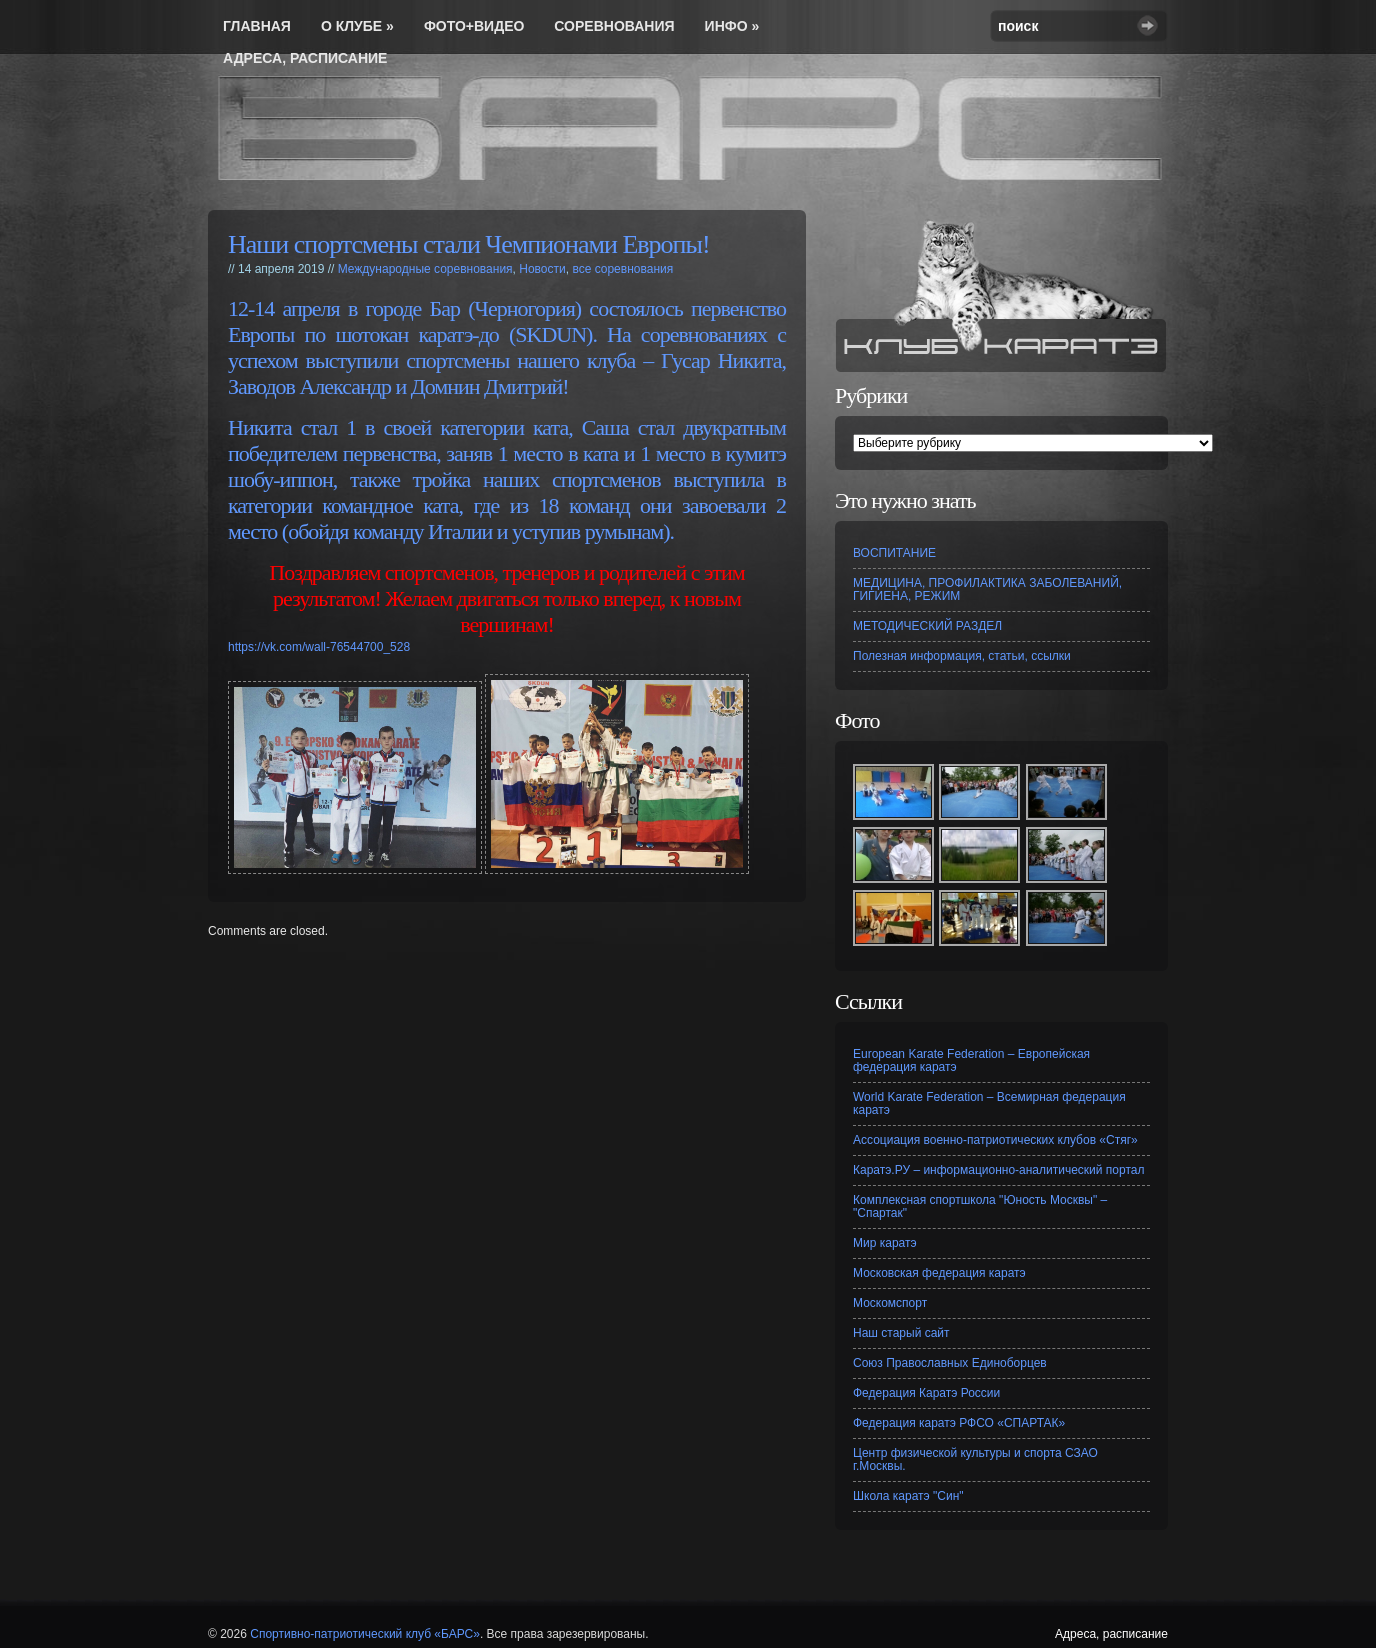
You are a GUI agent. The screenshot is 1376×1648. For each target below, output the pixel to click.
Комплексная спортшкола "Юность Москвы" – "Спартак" (980, 1206)
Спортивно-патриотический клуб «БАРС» (365, 1634)
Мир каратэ (885, 1243)
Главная (257, 26)
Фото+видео (474, 26)
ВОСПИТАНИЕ (894, 553)
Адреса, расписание (305, 58)
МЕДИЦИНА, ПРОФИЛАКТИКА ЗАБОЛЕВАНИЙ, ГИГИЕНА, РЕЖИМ (987, 589)
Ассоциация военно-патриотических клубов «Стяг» (995, 1140)
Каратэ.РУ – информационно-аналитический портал (998, 1170)
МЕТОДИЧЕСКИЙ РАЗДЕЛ (927, 626)
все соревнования (622, 269)
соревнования (614, 26)
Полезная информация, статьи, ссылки (962, 656)
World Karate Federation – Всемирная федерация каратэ (989, 1103)
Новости (542, 269)
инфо (732, 26)
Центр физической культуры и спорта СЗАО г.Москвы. (975, 1459)
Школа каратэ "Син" (908, 1496)
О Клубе (357, 26)
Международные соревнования (425, 269)
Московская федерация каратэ (939, 1273)
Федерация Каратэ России (926, 1393)
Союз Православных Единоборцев (950, 1363)
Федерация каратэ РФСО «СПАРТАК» (959, 1423)
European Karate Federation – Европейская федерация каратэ (971, 1060)
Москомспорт (890, 1303)
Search (1147, 25)
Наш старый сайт (901, 1333)
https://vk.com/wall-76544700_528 (319, 647)
